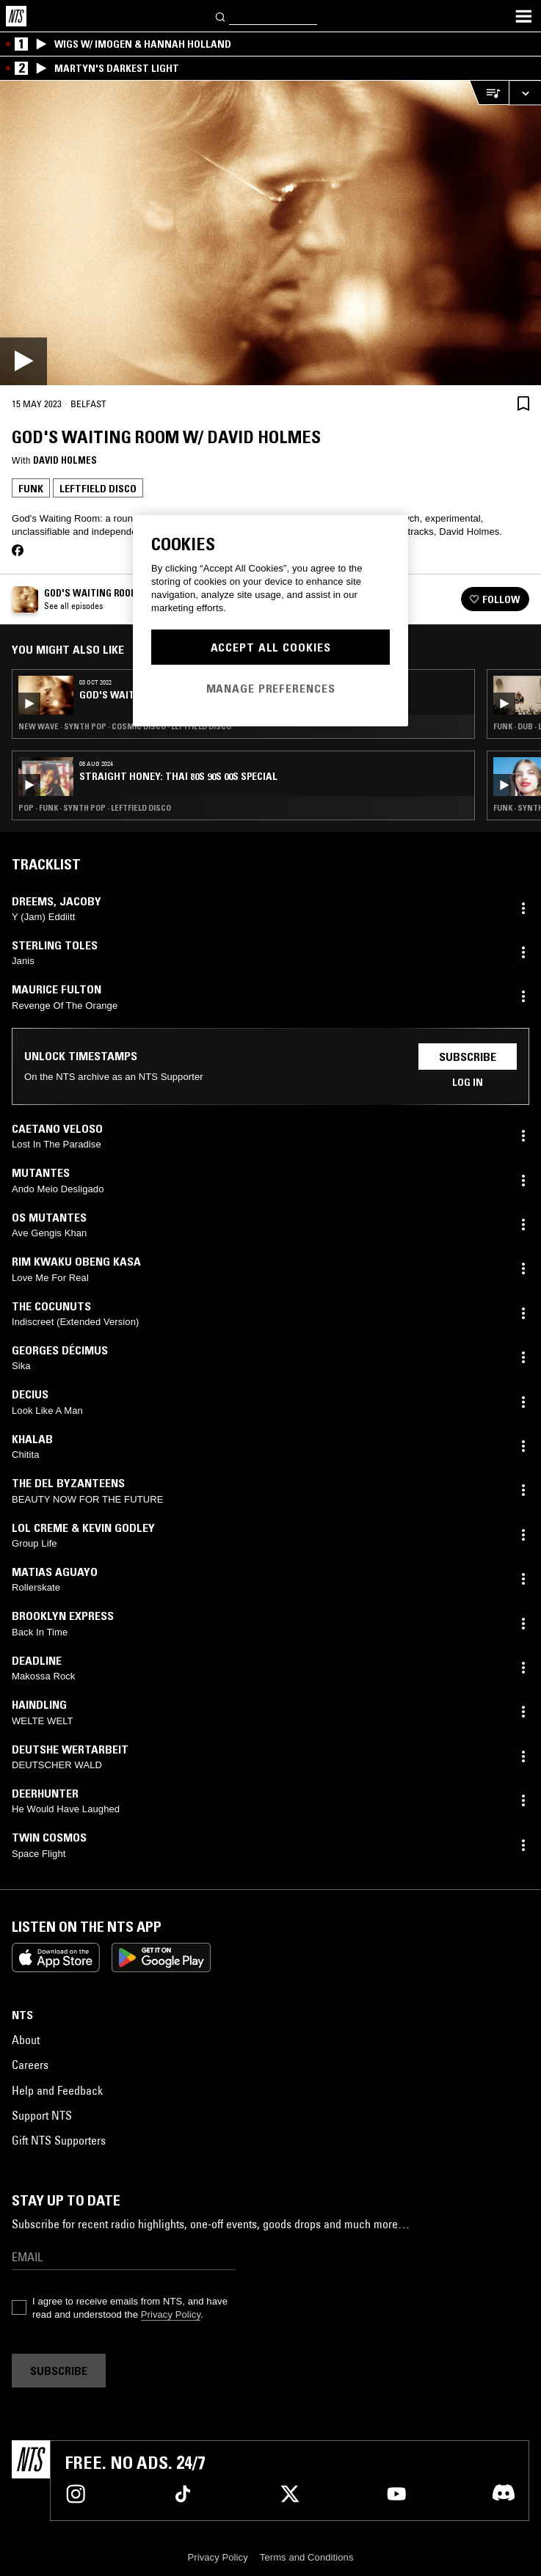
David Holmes (65, 460)
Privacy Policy (170, 2314)
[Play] (270, 233)
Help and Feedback (57, 2090)
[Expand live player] (525, 93)
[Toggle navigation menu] (523, 16)
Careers (30, 2064)
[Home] (16, 16)
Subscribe (467, 1056)
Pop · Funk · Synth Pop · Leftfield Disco (94, 808)
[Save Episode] (523, 403)
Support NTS (42, 2115)
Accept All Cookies (271, 647)
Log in (467, 1082)
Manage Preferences (270, 688)
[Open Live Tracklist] (489, 93)
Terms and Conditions (307, 2557)
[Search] (221, 16)
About (26, 2039)
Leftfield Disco (98, 488)
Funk (30, 488)
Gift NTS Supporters (59, 2140)
